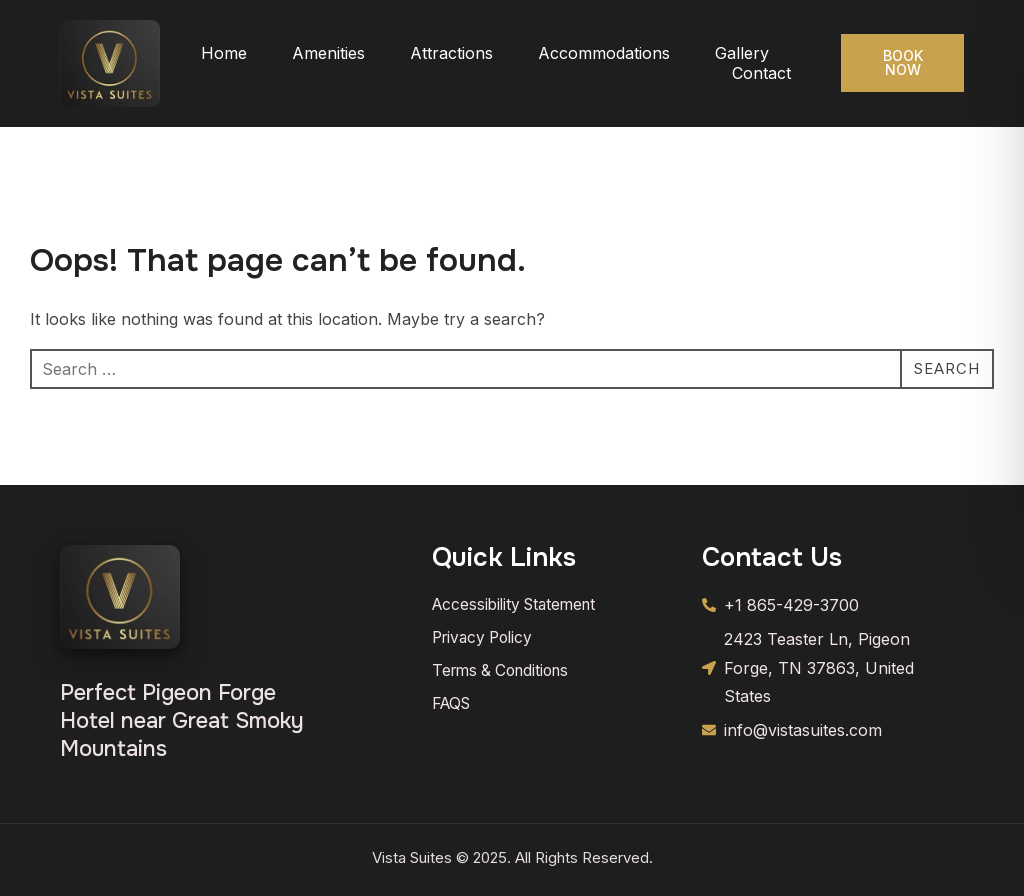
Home (224, 53)
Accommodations (604, 53)
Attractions (451, 53)
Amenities (328, 53)
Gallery (742, 53)
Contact (761, 73)
